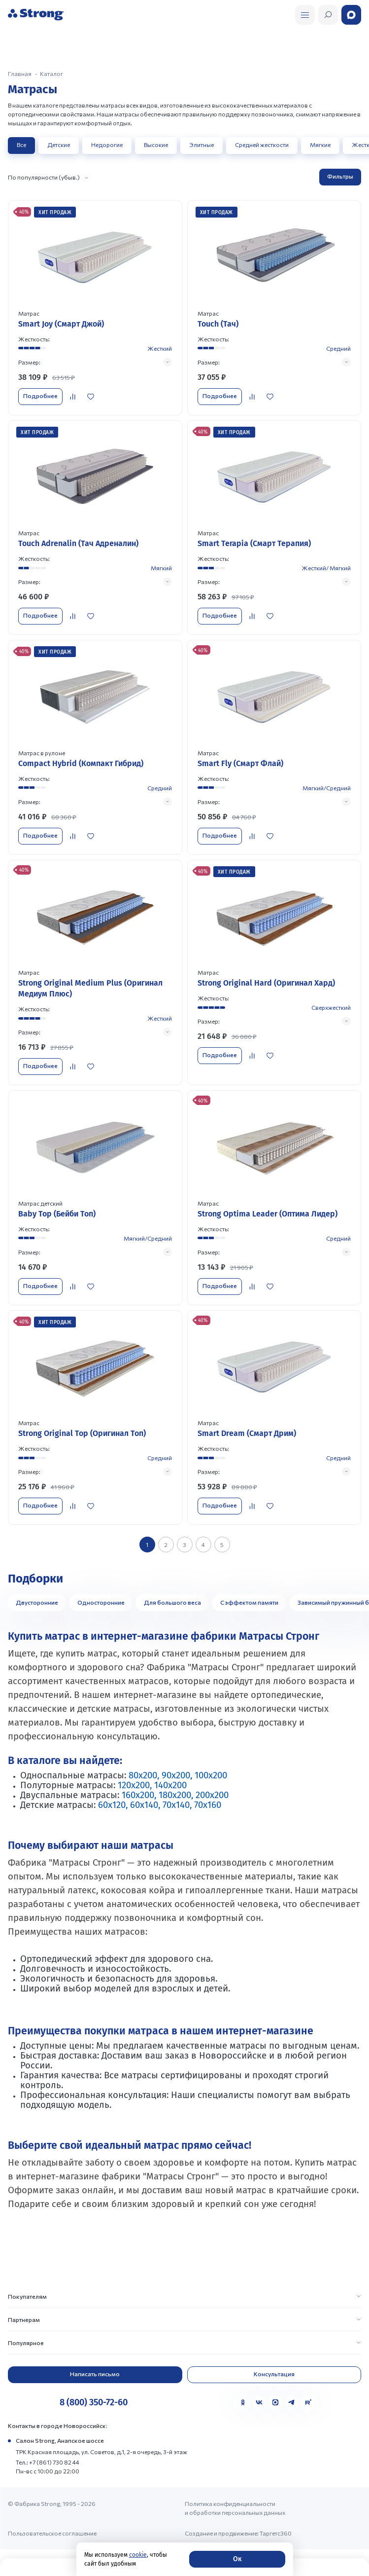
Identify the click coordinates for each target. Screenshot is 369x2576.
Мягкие (320, 144)
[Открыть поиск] (305, 15)
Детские (58, 144)
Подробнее (40, 395)
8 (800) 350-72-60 (94, 2402)
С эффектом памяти (249, 1602)
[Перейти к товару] (95, 307)
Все (21, 144)
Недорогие (107, 144)
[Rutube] (308, 2402)
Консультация (274, 2373)
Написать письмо (95, 2373)
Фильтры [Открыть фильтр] (340, 176)
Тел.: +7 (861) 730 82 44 (47, 2462)
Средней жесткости (262, 144)
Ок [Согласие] (237, 2559)
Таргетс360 (276, 2533)
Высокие (156, 144)
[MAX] (275, 2402)
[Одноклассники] (243, 2402)
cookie (138, 2554)
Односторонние (101, 1602)
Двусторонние (37, 1602)
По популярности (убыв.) (44, 177)
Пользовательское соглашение (52, 2533)
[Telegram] (292, 2402)
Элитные (201, 144)
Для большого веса (172, 1602)
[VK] (259, 2402)
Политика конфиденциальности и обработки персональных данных (235, 2508)
